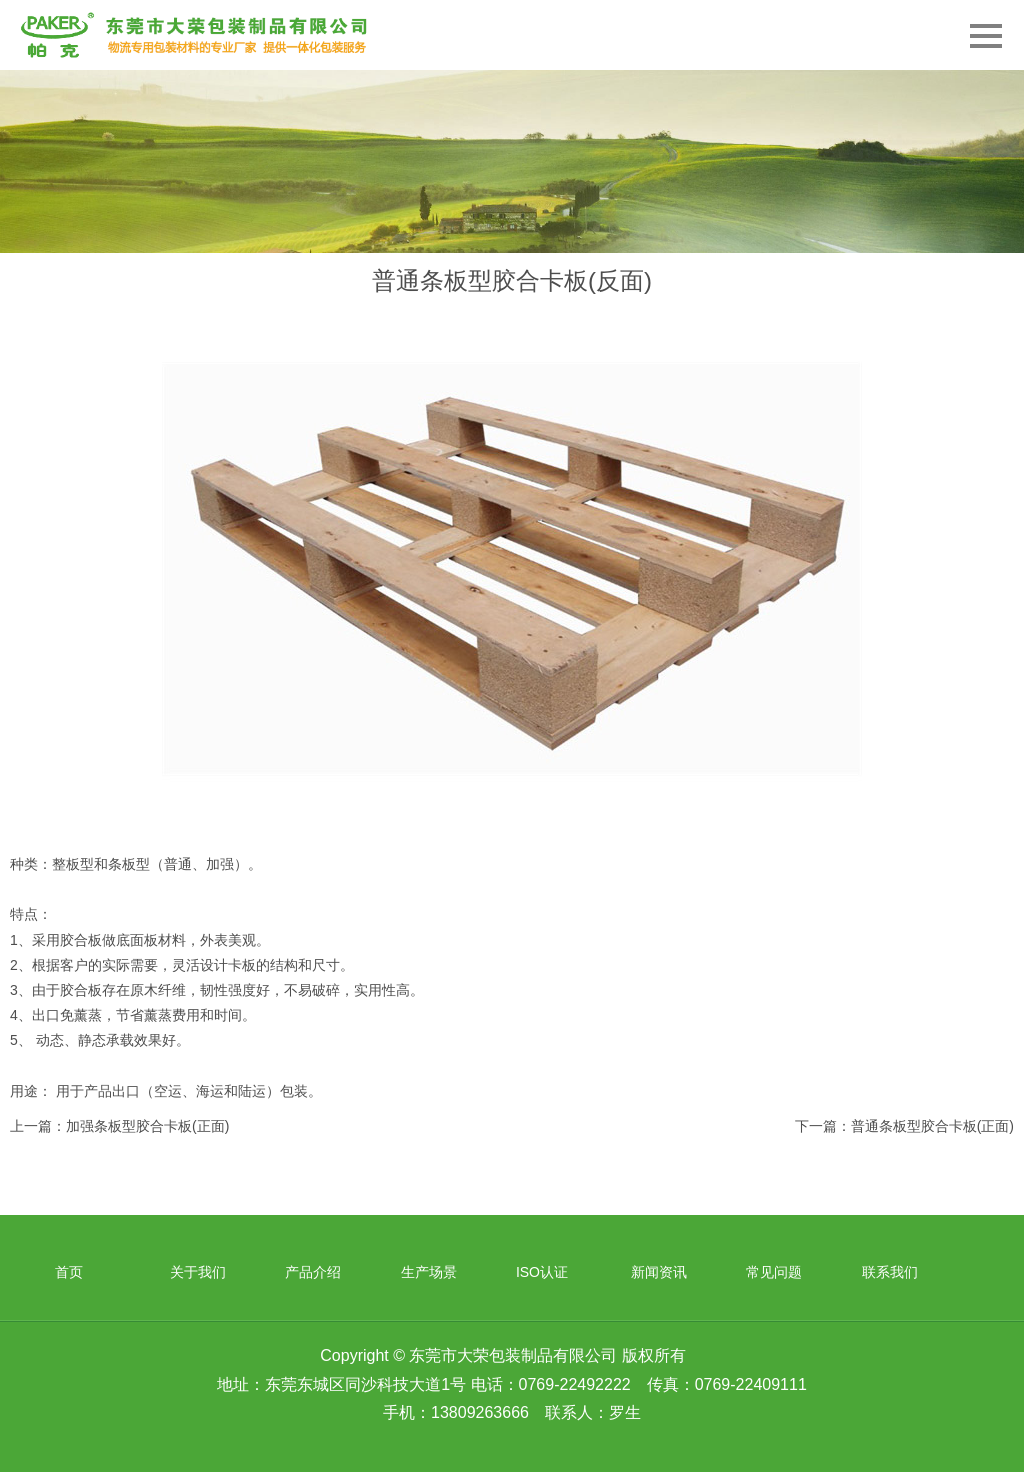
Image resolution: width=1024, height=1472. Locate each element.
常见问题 (774, 1272)
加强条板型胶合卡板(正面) (147, 1126)
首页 (69, 1272)
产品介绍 (313, 1272)
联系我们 (890, 1272)
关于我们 (198, 1272)
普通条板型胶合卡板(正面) (932, 1126)
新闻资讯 (659, 1272)
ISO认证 (542, 1272)
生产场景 (429, 1272)
